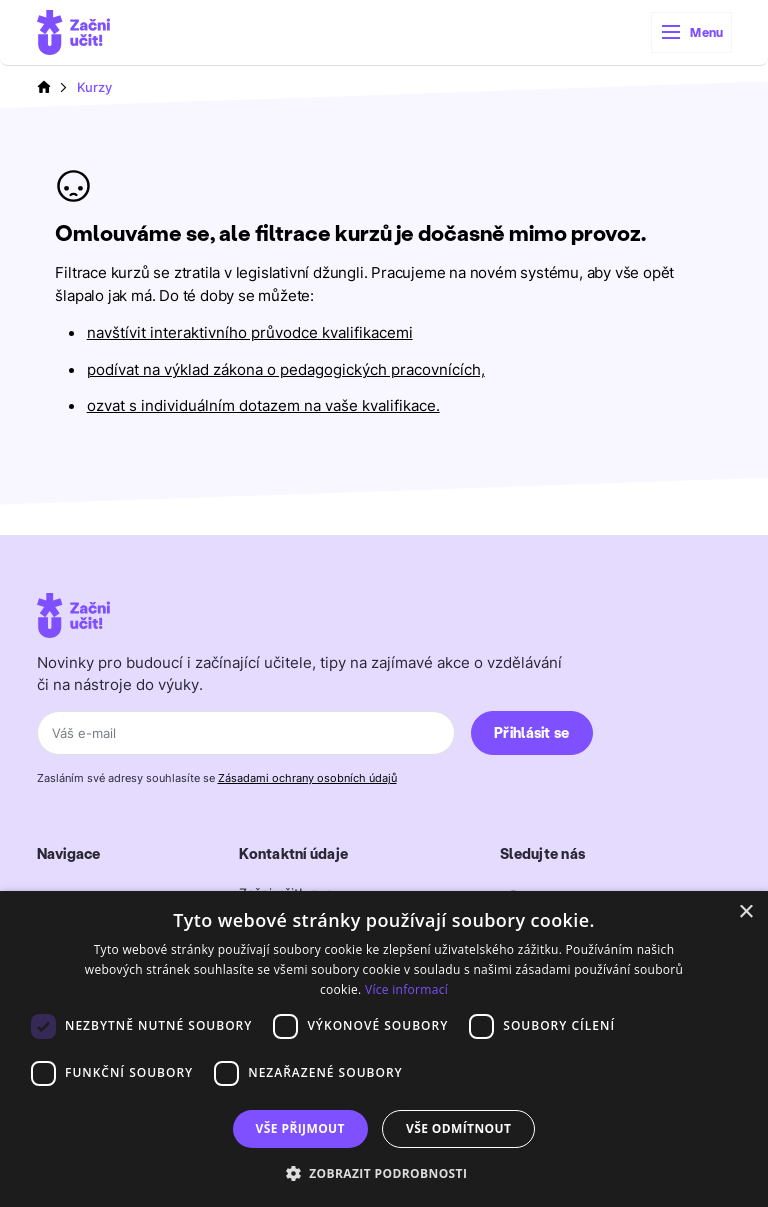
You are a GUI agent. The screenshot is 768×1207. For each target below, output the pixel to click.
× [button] (745, 912)
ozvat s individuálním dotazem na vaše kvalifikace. (263, 406)
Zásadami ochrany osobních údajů (307, 778)
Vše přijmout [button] (300, 1128)
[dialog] (384, 1049)
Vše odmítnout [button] (458, 1128)
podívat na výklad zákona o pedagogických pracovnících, (286, 370)
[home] (73, 32)
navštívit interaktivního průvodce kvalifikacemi (250, 333)
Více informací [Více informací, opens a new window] (406, 989)
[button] (691, 32)
